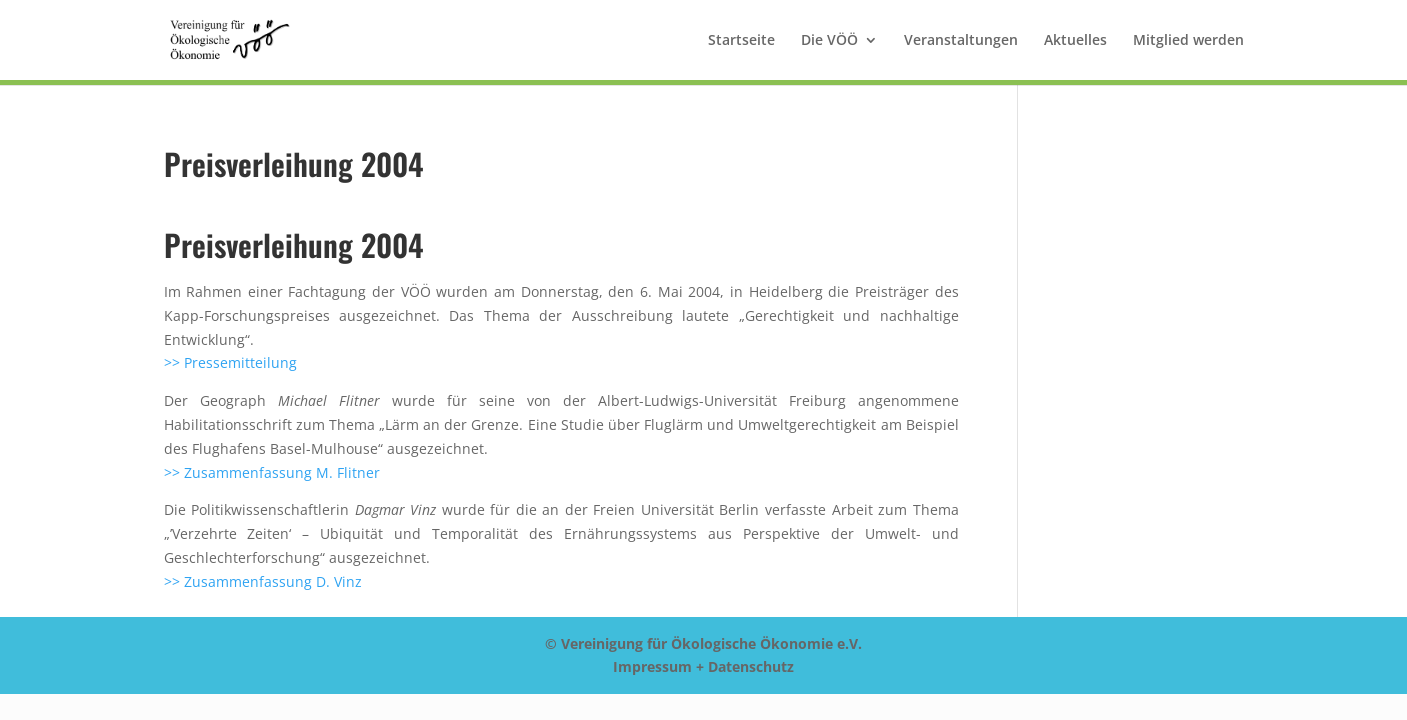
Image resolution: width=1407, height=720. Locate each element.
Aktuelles (1075, 41)
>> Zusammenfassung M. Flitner (272, 472)
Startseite (741, 41)
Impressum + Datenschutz (703, 666)
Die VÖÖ (829, 41)
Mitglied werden (1188, 41)
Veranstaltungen (961, 41)
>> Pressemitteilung (230, 362)
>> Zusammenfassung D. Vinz (263, 581)
